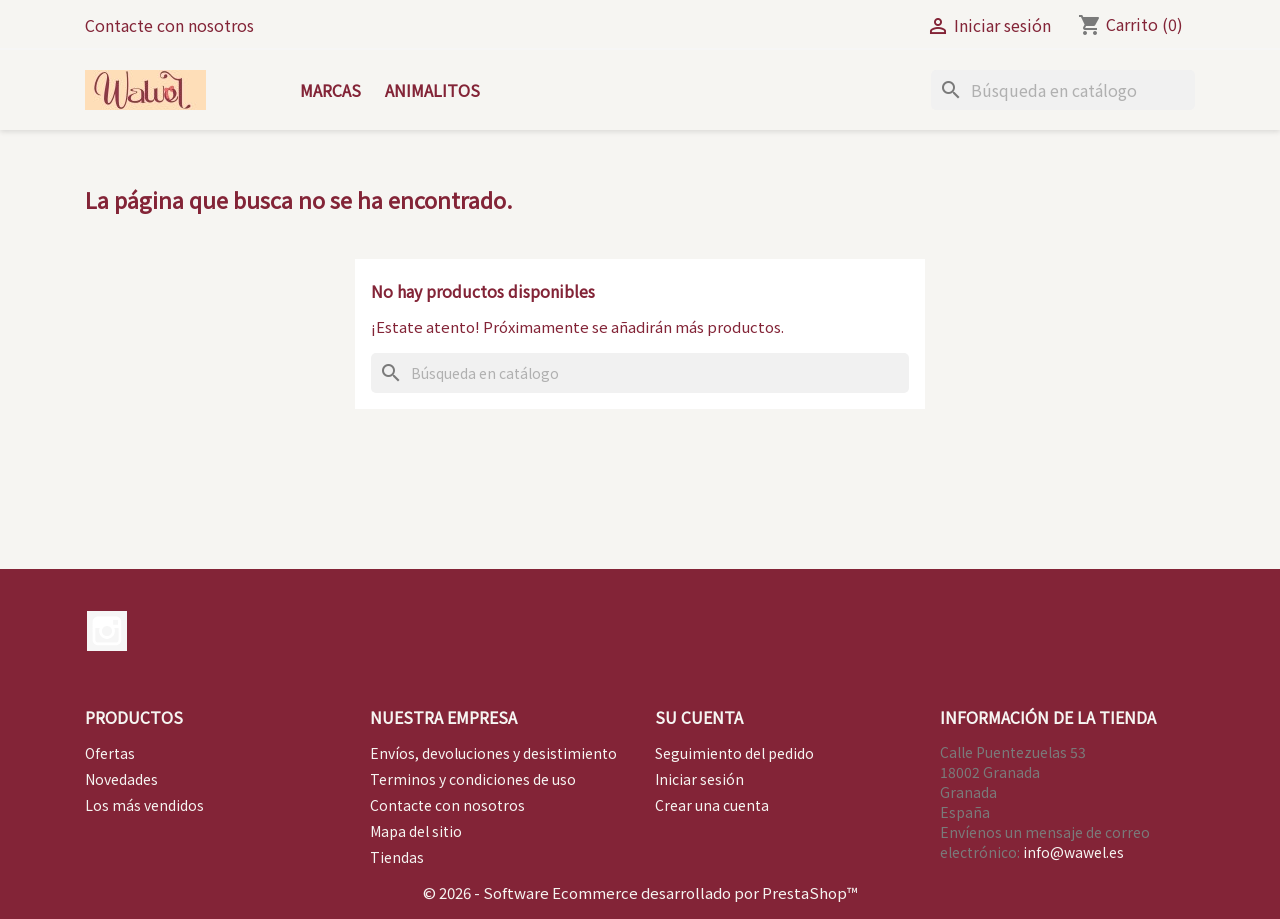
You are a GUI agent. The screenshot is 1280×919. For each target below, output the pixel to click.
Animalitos (432, 90)
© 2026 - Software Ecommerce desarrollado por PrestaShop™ (640, 892)
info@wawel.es (1073, 852)
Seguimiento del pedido (734, 753)
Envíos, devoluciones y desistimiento (493, 753)
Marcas (330, 90)
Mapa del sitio (416, 831)
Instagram (107, 631)
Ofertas (110, 753)
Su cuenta (699, 717)
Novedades (121, 779)
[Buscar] (1063, 90)
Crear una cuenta (712, 805)
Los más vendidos (144, 805)
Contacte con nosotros (169, 25)
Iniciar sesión (699, 779)
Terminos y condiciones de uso (473, 779)
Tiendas (397, 857)
